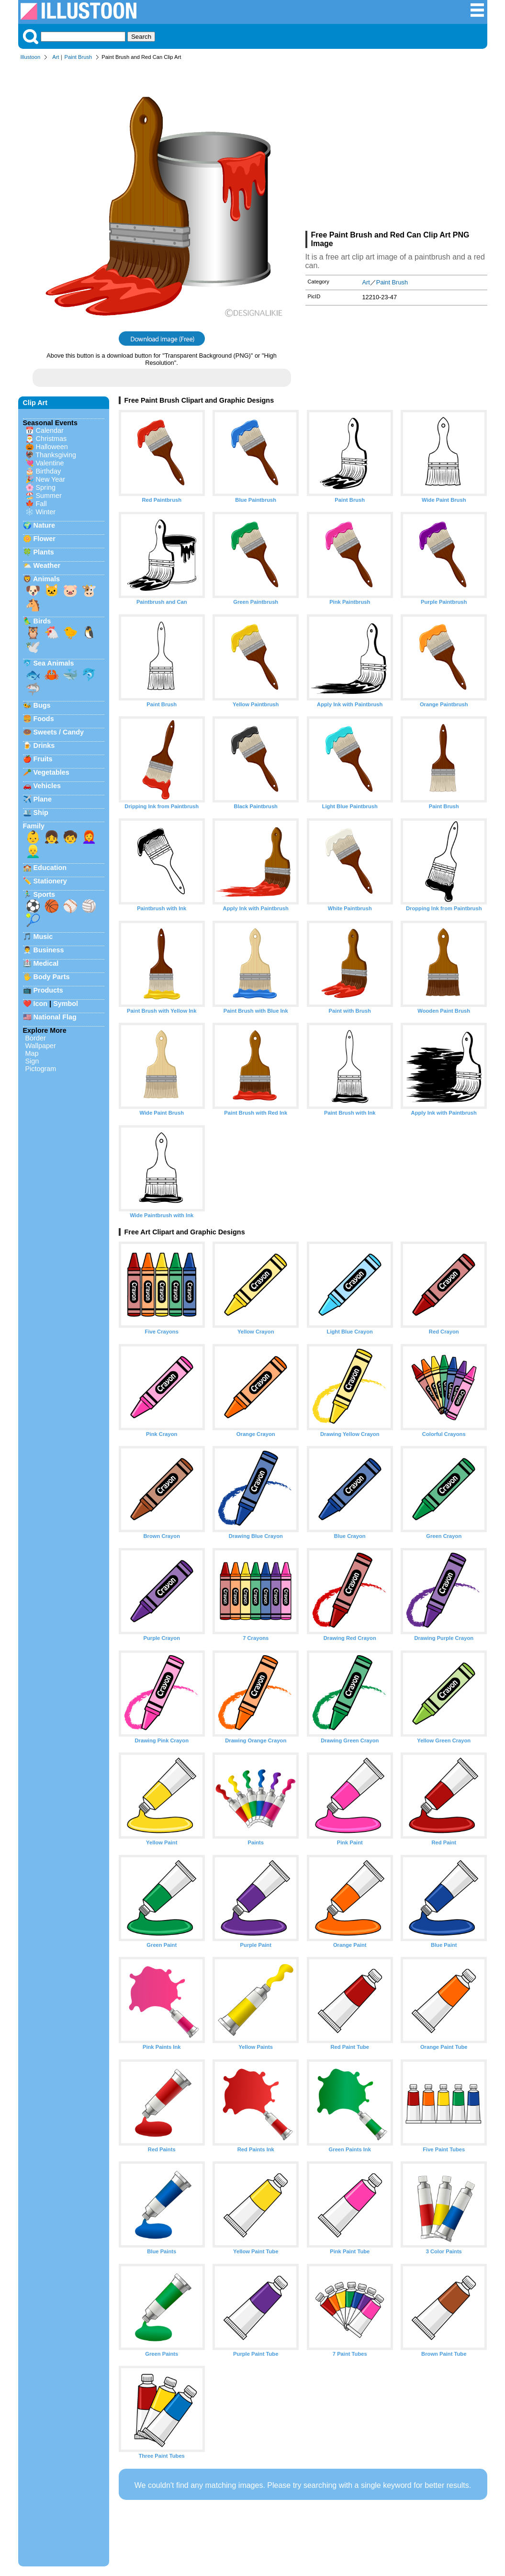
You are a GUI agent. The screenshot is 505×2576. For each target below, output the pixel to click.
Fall (41, 504)
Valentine (50, 463)
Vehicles (47, 786)
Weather (47, 565)
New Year (51, 479)
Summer (49, 495)
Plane (43, 799)
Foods (44, 719)
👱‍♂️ (33, 851)
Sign (32, 1061)
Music (43, 936)
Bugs (42, 705)
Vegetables (51, 772)
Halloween (52, 447)
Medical (46, 963)
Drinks (44, 745)
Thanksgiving (55, 455)
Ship (41, 812)
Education (50, 867)
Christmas (51, 438)
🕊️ (33, 647)
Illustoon (31, 57)
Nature (45, 525)
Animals (46, 579)
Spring (46, 487)
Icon (41, 1003)
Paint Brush (78, 57)
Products (48, 990)
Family (34, 826)
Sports (45, 894)
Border (35, 1038)
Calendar (50, 430)
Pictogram (40, 1069)
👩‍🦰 (89, 837)
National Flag (55, 1017)
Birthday (48, 471)
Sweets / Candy (59, 732)
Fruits (43, 759)
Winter (46, 512)
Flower (45, 538)
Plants (44, 552)
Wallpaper (40, 1046)
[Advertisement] (396, 147)
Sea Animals (54, 663)
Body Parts (52, 977)
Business (49, 950)
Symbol (65, 1003)
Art (55, 57)
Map (32, 1053)
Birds (42, 621)
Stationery (50, 881)
